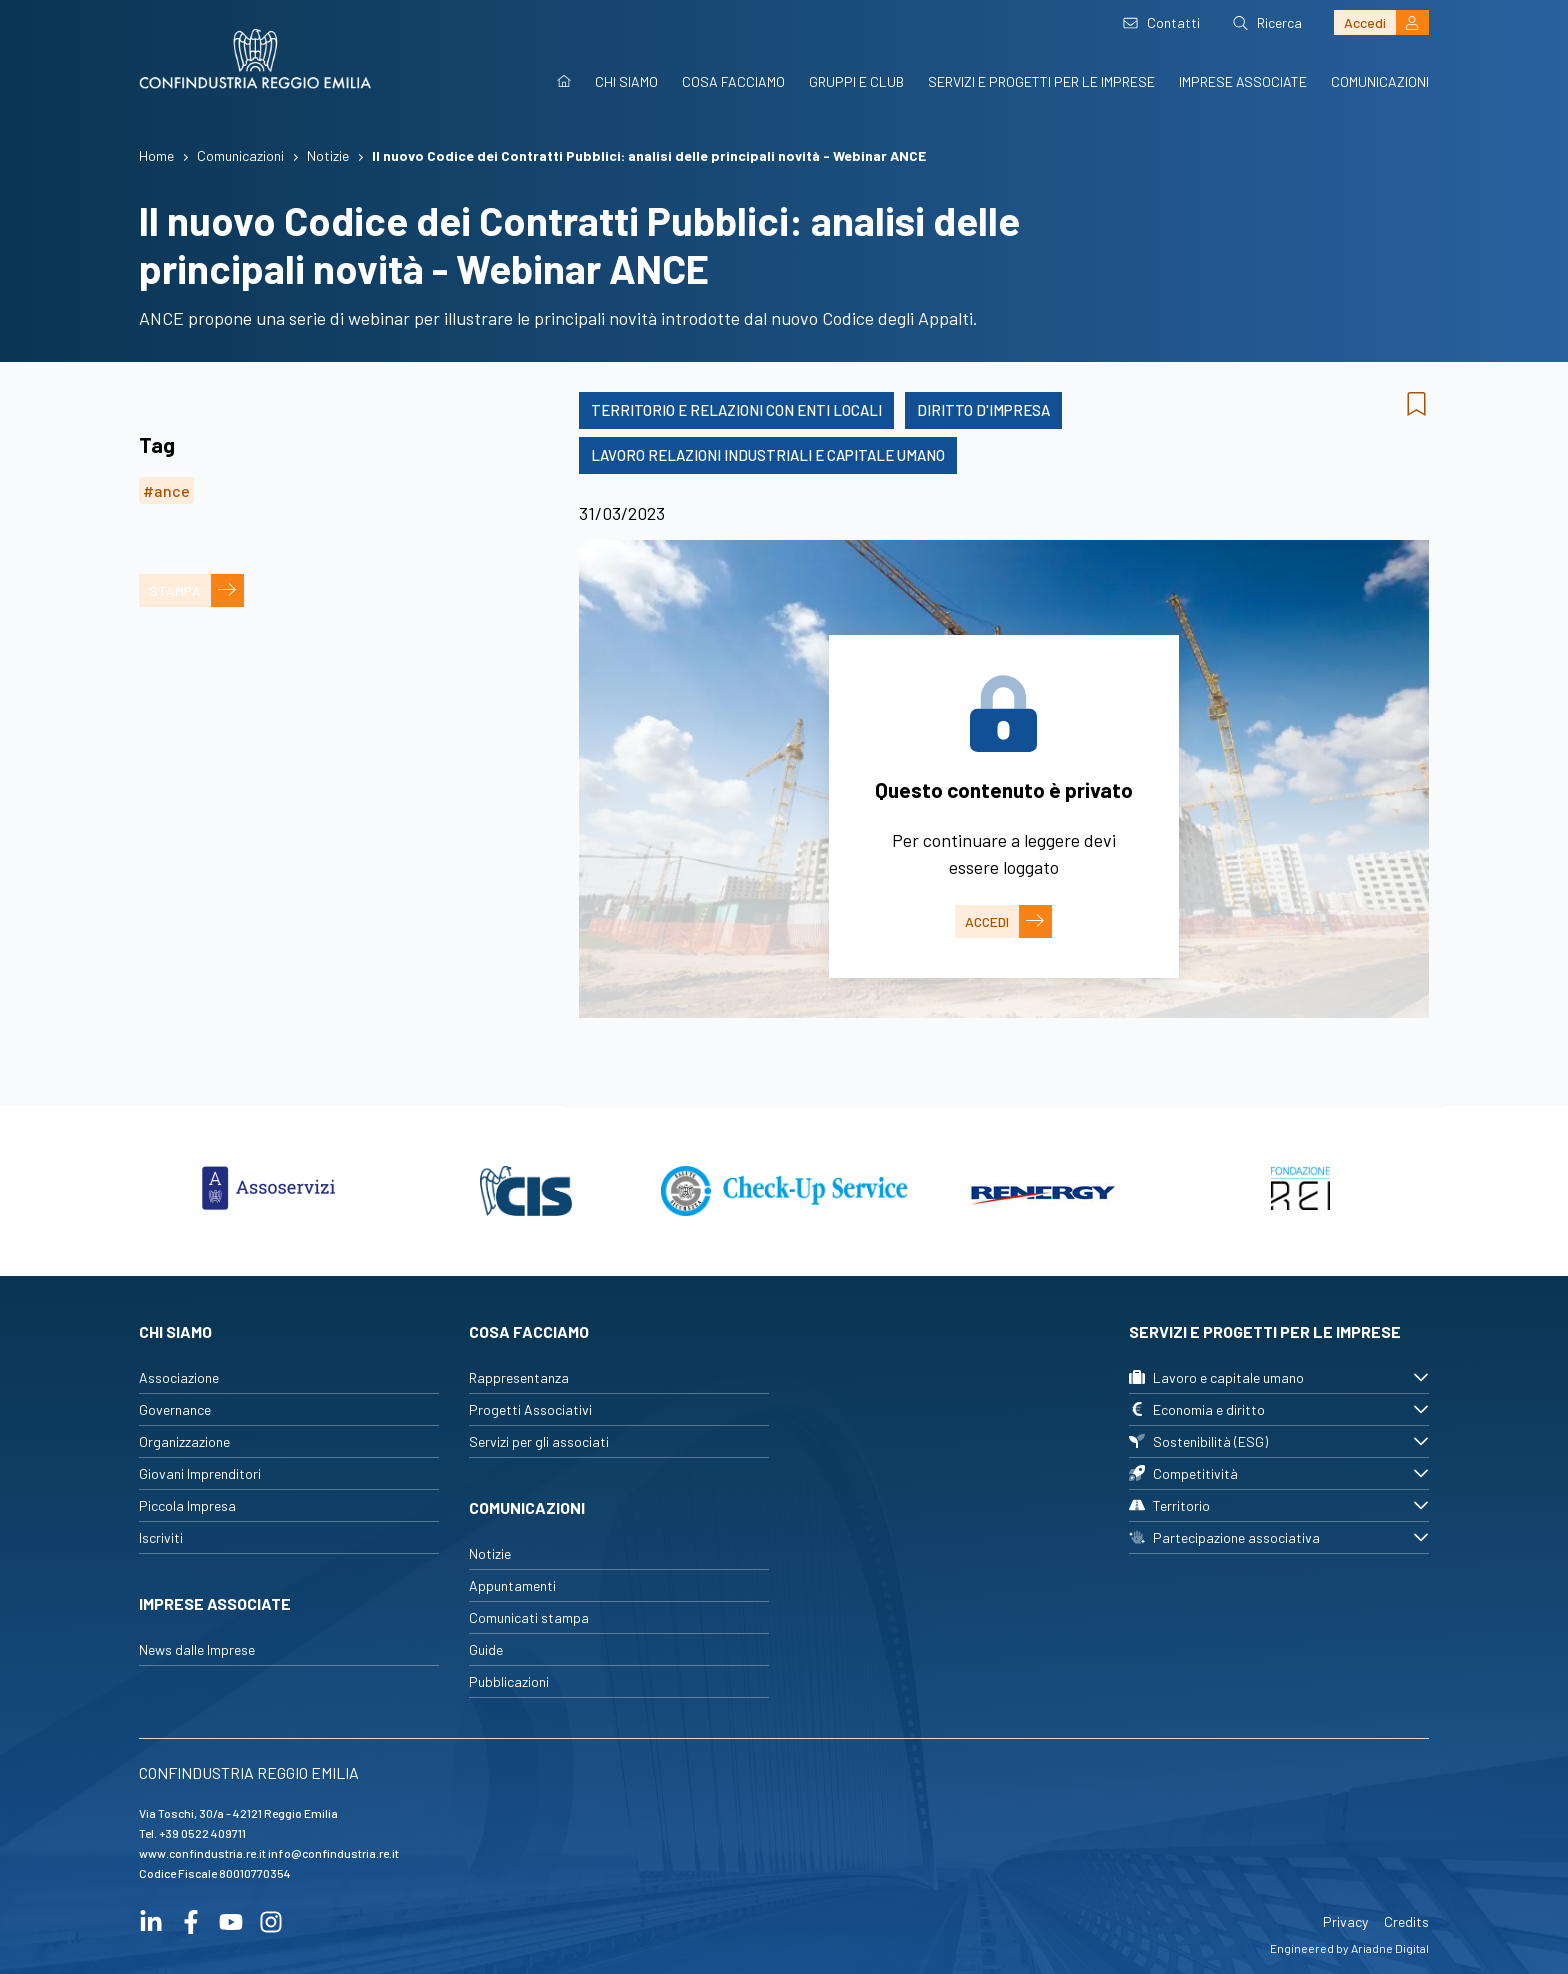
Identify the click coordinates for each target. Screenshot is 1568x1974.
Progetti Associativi (530, 1409)
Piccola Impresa (187, 1505)
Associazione (179, 1377)
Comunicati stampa (529, 1617)
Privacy (1345, 1921)
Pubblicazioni (509, 1681)
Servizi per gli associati (539, 1441)
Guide (486, 1649)
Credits (1406, 1921)
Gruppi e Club (856, 81)
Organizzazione (184, 1441)
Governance (175, 1409)
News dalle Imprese (197, 1649)
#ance (166, 490)
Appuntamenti (512, 1585)
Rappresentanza (519, 1377)
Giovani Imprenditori (200, 1473)
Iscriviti (161, 1537)
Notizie (490, 1553)
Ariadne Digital (1390, 1948)
